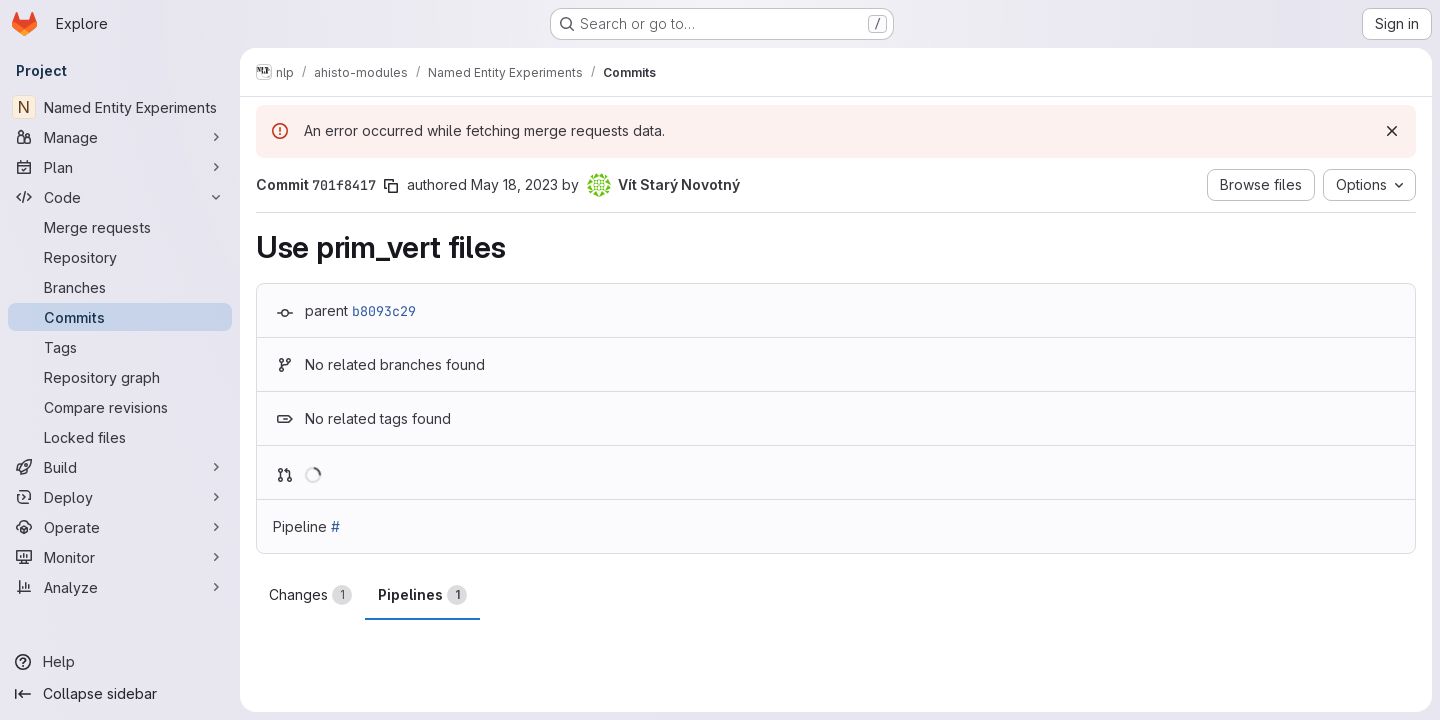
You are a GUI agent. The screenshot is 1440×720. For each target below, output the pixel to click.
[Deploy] (120, 497)
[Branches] (120, 287)
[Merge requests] (120, 227)
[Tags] (120, 347)
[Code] (120, 197)
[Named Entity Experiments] (120, 107)
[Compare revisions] (120, 407)
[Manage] (120, 137)
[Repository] (120, 257)
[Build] (120, 467)
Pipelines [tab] (422, 595)
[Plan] (120, 167)
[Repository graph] (120, 377)
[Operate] (120, 527)
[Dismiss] (1392, 131)
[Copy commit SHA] (391, 186)
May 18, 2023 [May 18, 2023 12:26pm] (514, 184)
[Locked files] (120, 437)
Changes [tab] (310, 595)
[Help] (120, 662)
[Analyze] (120, 587)
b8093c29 (384, 311)
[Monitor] (120, 557)
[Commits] (120, 317)
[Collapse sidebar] (120, 694)
